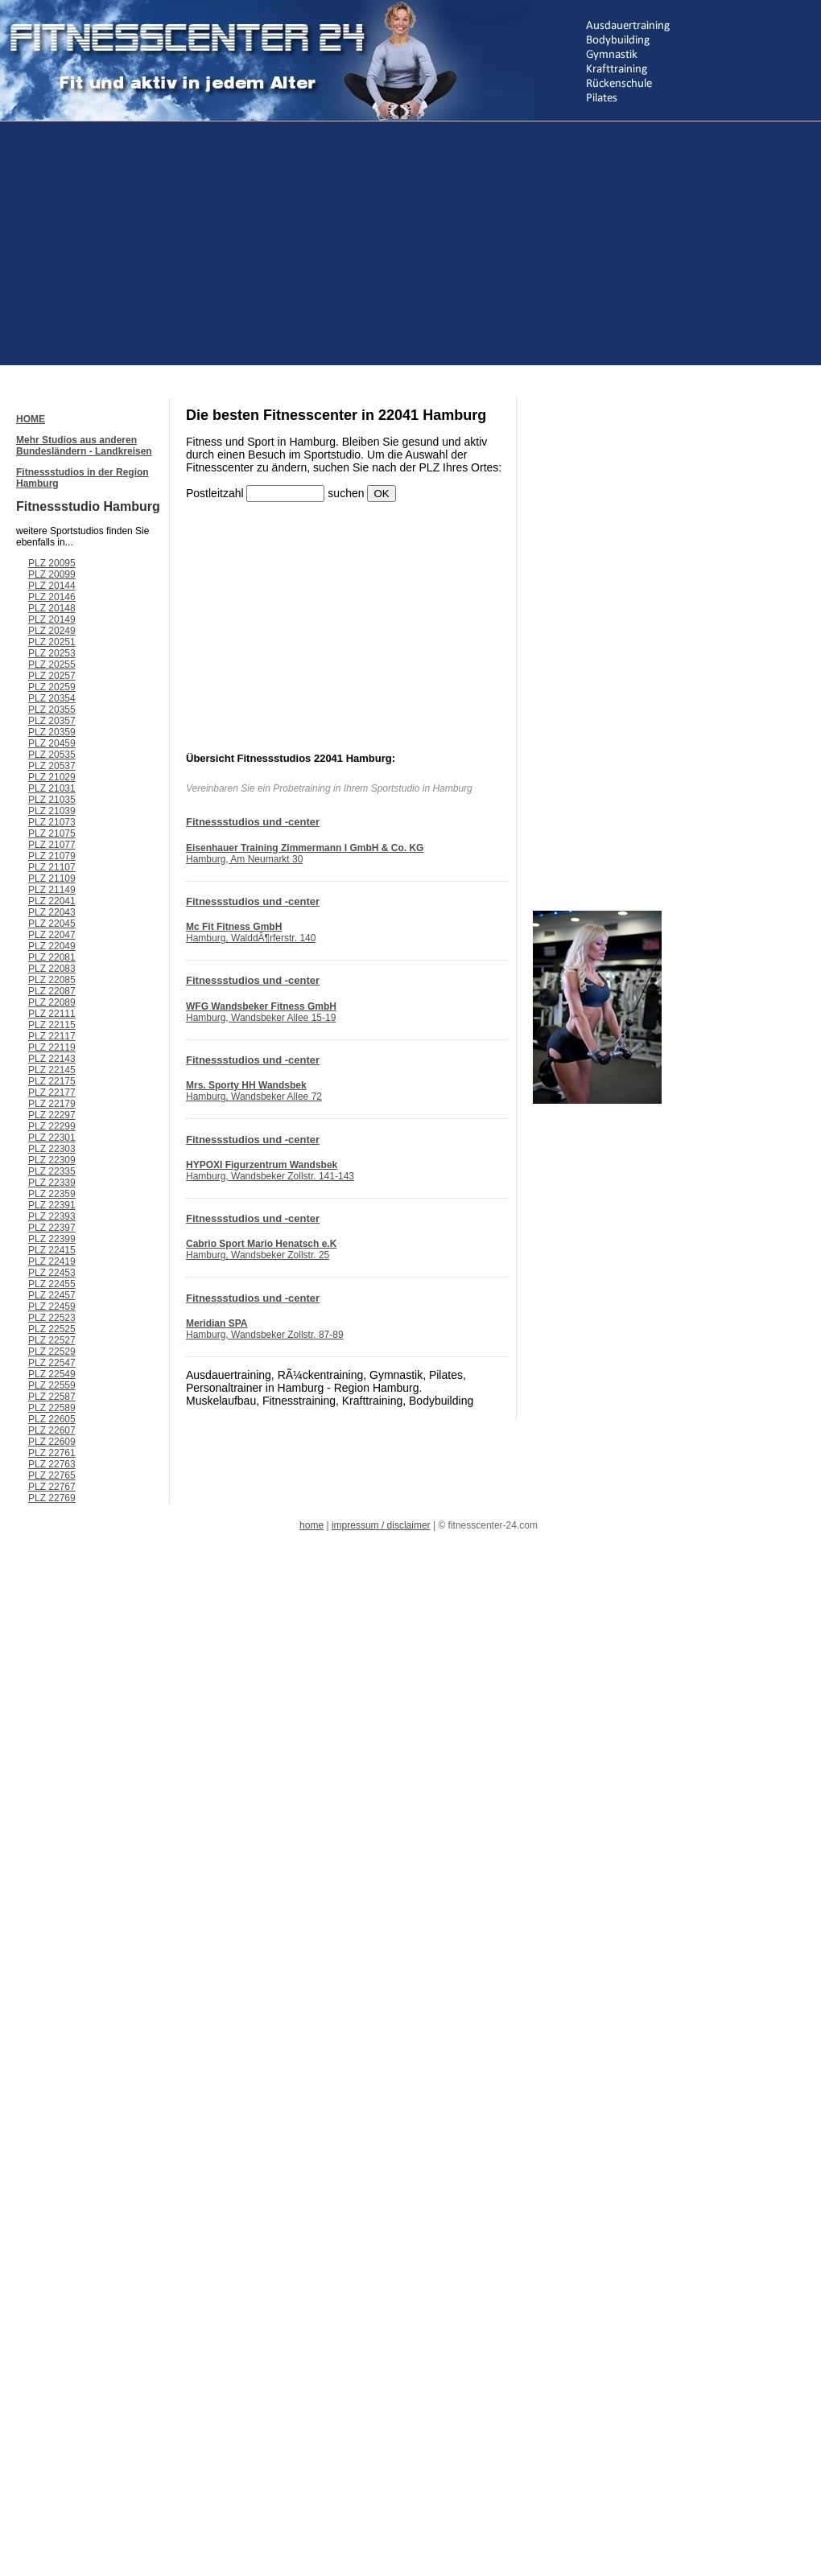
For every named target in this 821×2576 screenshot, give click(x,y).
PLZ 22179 (52, 1103)
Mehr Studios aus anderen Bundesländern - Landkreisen (84, 445)
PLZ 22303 (52, 1148)
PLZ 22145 (52, 1070)
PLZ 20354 (52, 698)
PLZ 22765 (52, 1475)
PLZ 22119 (52, 1047)
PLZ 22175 (52, 1081)
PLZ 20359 (52, 732)
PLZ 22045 (52, 923)
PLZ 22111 (52, 1013)
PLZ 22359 (52, 1194)
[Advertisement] (204, 242)
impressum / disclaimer (381, 1525)
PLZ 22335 (52, 1171)
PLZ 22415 (52, 1250)
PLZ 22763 (52, 1464)
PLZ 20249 (52, 630)
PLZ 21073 (52, 822)
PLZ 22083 (52, 968)
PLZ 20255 (52, 664)
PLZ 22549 (52, 1374)
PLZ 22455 (52, 1284)
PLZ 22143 (52, 1058)
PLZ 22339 (52, 1182)
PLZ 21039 (52, 811)
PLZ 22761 (52, 1453)
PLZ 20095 (52, 563)
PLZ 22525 (52, 1329)
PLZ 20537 (52, 766)
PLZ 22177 (52, 1092)
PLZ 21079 (52, 856)
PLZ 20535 (52, 754)
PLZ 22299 (52, 1126)
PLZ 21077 (52, 844)
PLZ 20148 (52, 608)
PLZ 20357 (52, 720)
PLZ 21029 (52, 777)
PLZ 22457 (52, 1295)
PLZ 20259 (52, 687)
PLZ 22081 (52, 957)
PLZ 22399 (52, 1239)
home (311, 1525)
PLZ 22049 (52, 946)
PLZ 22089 (52, 1002)
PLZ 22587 (52, 1396)
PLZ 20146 (52, 597)
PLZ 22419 (52, 1261)
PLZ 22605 (52, 1419)
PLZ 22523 (52, 1317)
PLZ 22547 (52, 1362)
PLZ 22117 (52, 1036)
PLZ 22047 (52, 934)
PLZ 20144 (52, 585)
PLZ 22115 (52, 1025)
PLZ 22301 (52, 1137)
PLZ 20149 (52, 619)
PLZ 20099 (52, 574)
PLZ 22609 (52, 1441)
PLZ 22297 (52, 1115)
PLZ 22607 (52, 1430)
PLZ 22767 (52, 1486)
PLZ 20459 (52, 743)
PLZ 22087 (52, 991)
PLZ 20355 (52, 709)
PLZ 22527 (52, 1340)
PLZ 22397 (52, 1227)
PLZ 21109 (52, 878)
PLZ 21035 (52, 799)
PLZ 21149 (52, 889)
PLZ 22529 (52, 1351)
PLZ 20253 (52, 653)
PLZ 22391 (52, 1205)
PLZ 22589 (52, 1408)
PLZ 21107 (52, 867)
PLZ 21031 (52, 788)
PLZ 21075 (52, 833)
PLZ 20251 (52, 642)
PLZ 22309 (52, 1160)
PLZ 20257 (52, 675)
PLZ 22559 (52, 1385)
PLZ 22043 (52, 912)
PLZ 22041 (52, 901)
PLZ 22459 (52, 1306)
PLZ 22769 (52, 1498)
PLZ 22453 (52, 1272)
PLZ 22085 (52, 980)
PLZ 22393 (52, 1216)
